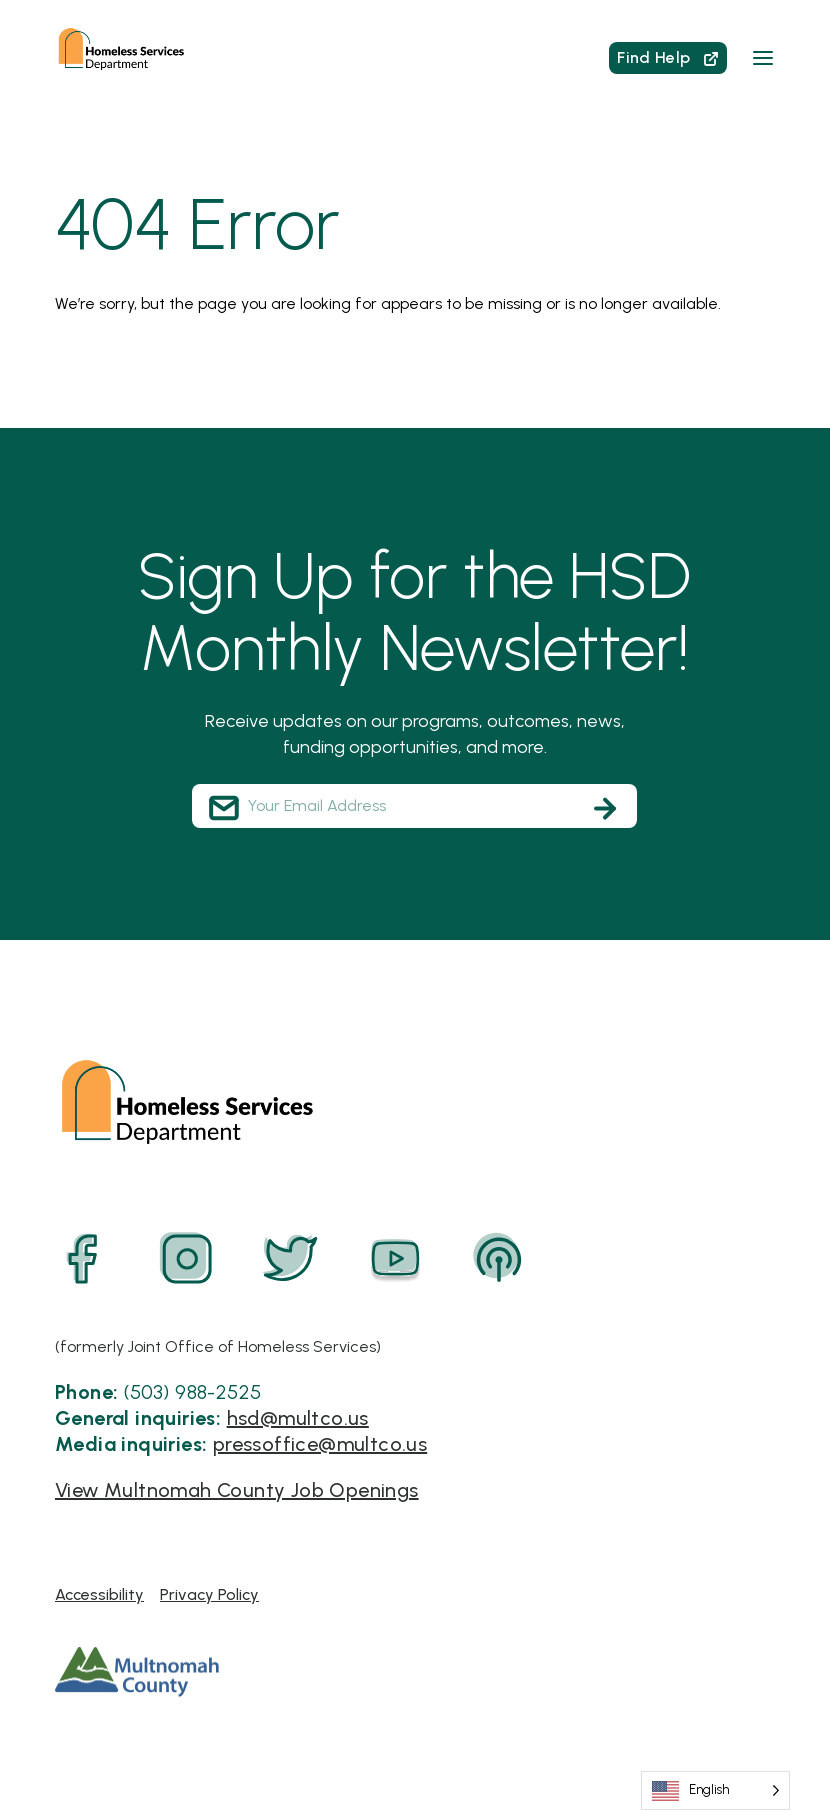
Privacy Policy (209, 1594)
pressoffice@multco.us (320, 1444)
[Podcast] (499, 1259)
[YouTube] (395, 1259)
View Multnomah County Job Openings (237, 1490)
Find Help (667, 57)
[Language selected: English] (715, 1790)
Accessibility (99, 1594)
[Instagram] (187, 1259)
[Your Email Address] (414, 806)
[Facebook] (83, 1259)
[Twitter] (291, 1259)
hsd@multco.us (298, 1418)
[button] (763, 58)
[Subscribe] (605, 808)
